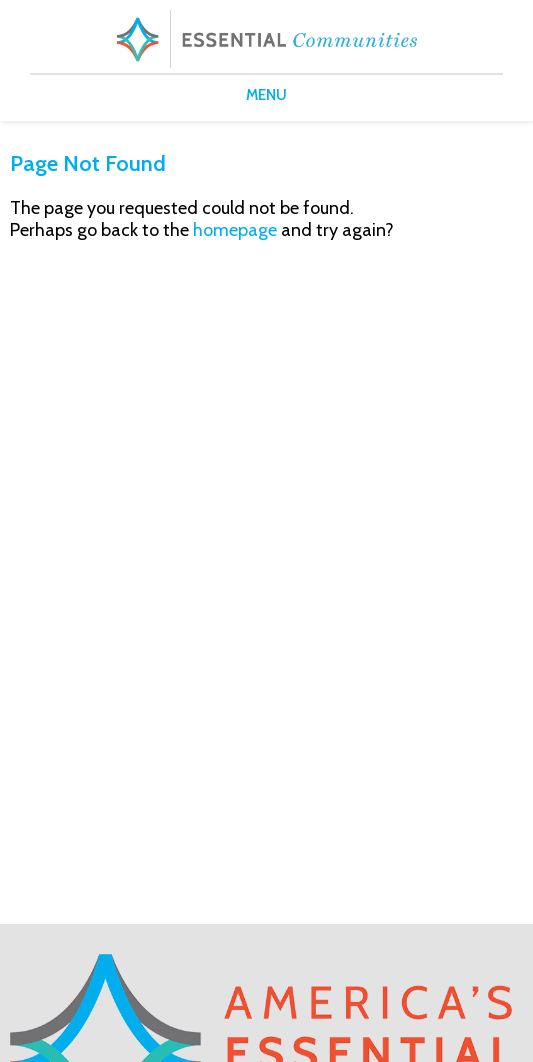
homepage (235, 230)
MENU (266, 95)
